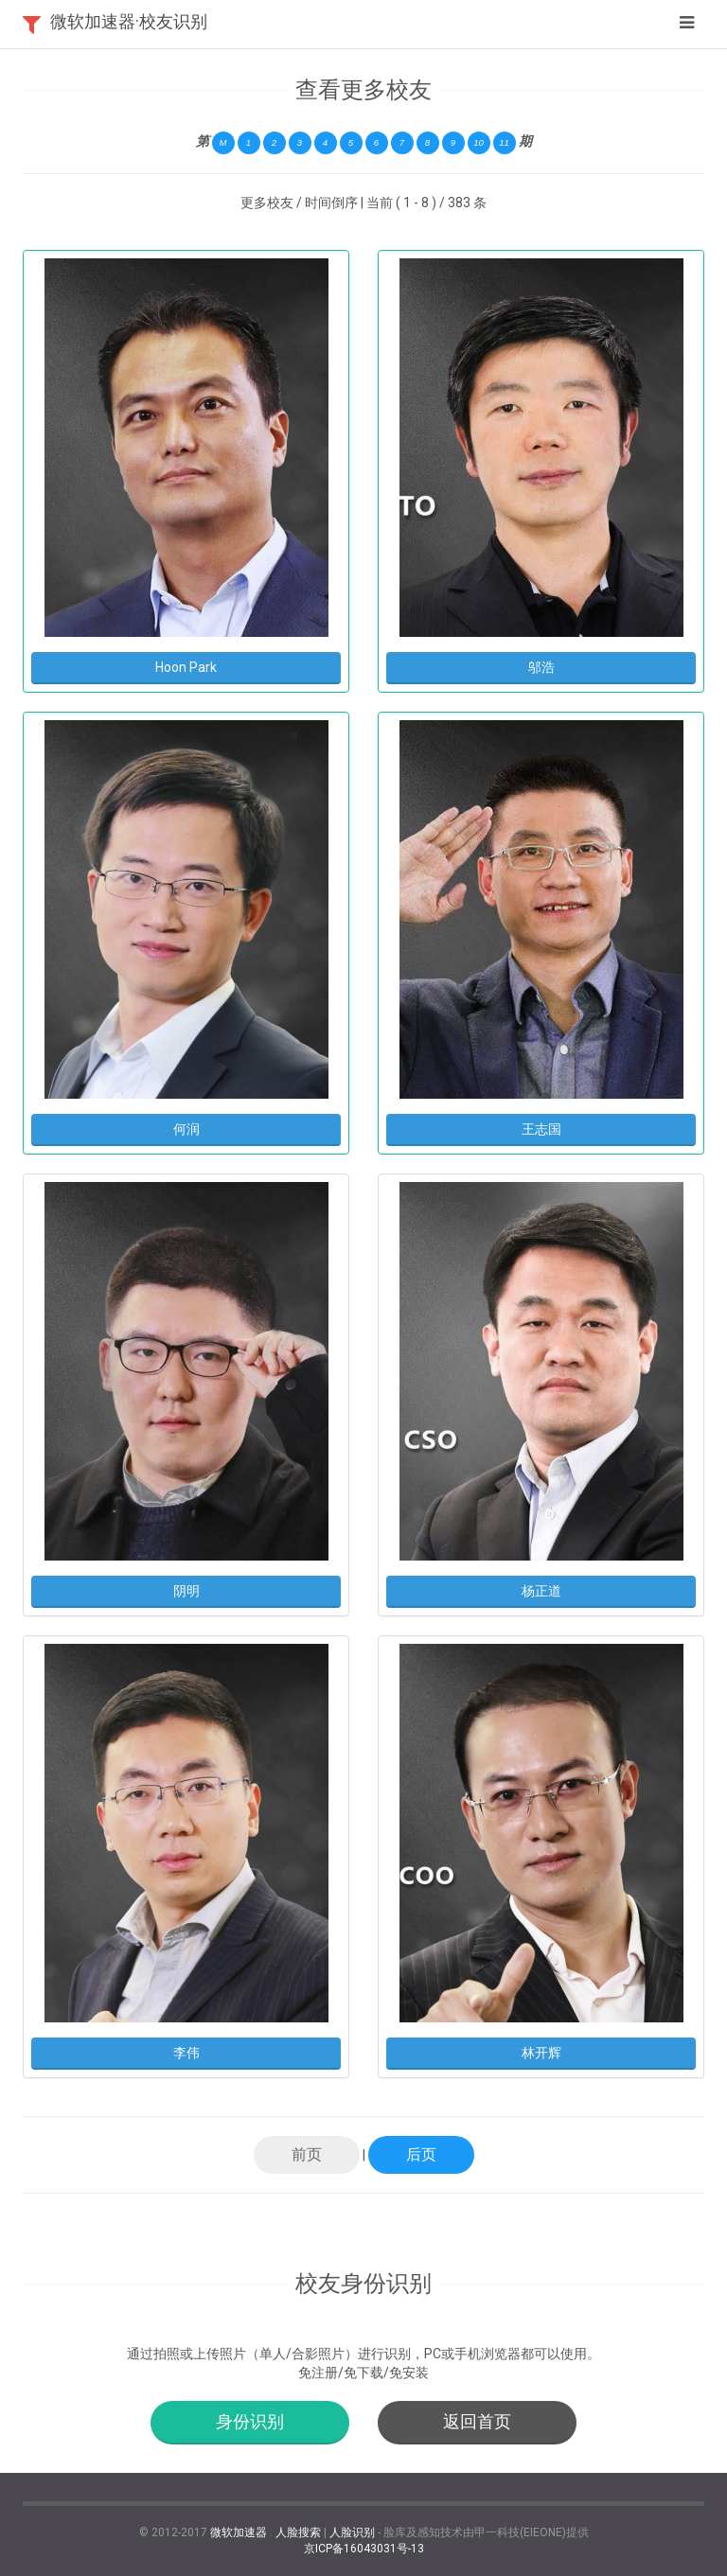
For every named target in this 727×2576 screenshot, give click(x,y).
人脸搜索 (298, 2532)
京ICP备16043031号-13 (364, 2548)
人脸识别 (352, 2532)
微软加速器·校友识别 (128, 21)
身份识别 (250, 2421)
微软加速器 (238, 2532)
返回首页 (477, 2421)
